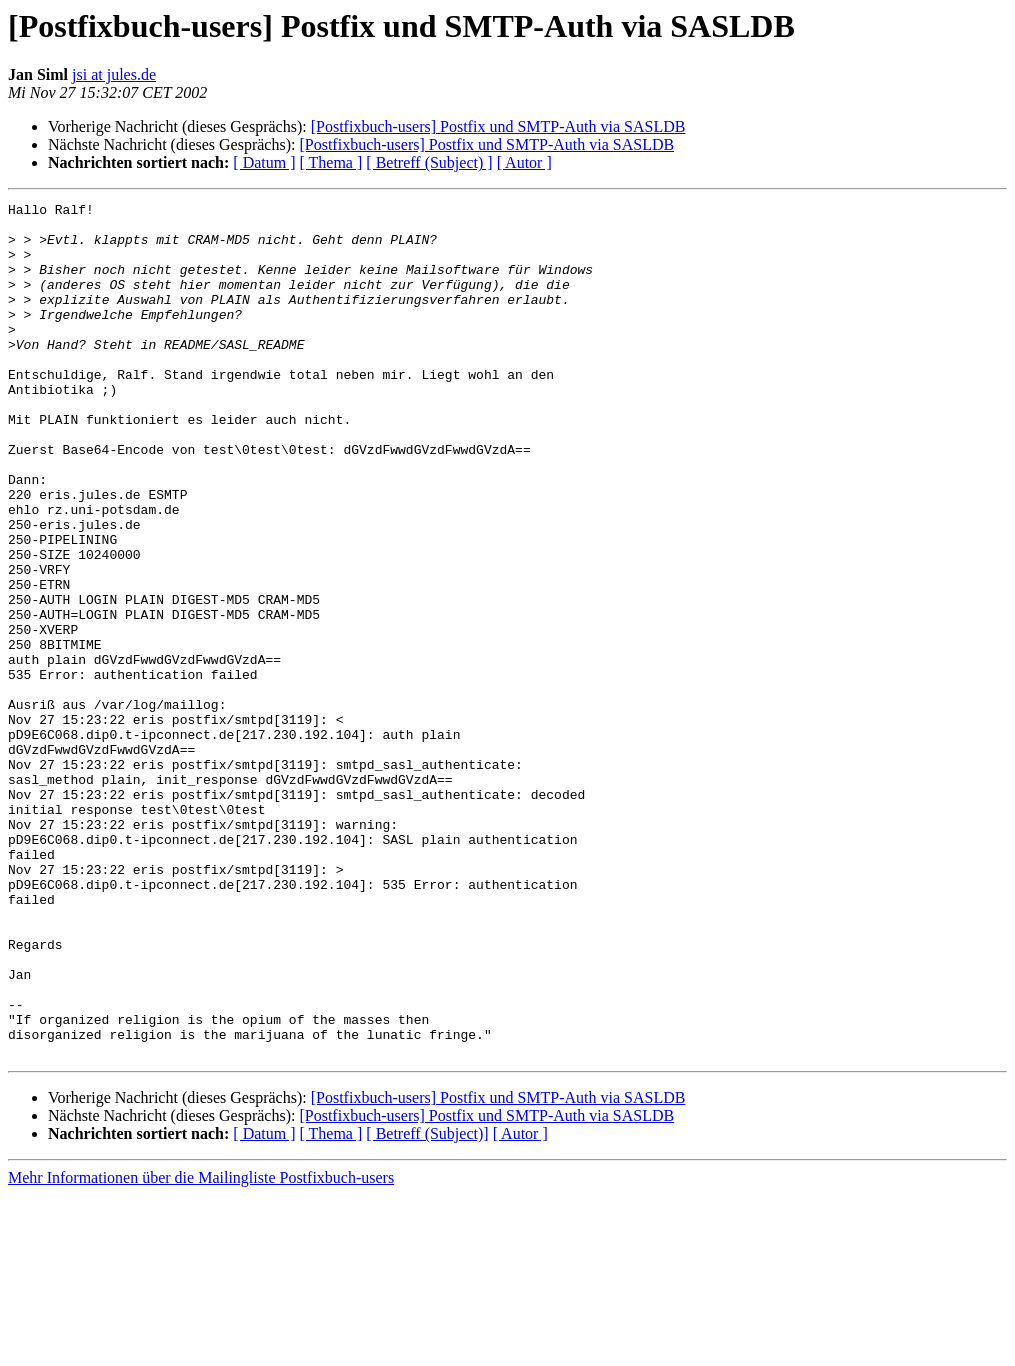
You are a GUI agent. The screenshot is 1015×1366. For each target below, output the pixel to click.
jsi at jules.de (114, 74)
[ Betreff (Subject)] (427, 1304)
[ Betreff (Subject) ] (429, 162)
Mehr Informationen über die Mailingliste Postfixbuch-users (201, 1348)
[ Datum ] (264, 162)
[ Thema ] (331, 162)
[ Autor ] (524, 162)
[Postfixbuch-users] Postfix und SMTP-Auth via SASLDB (498, 126)
